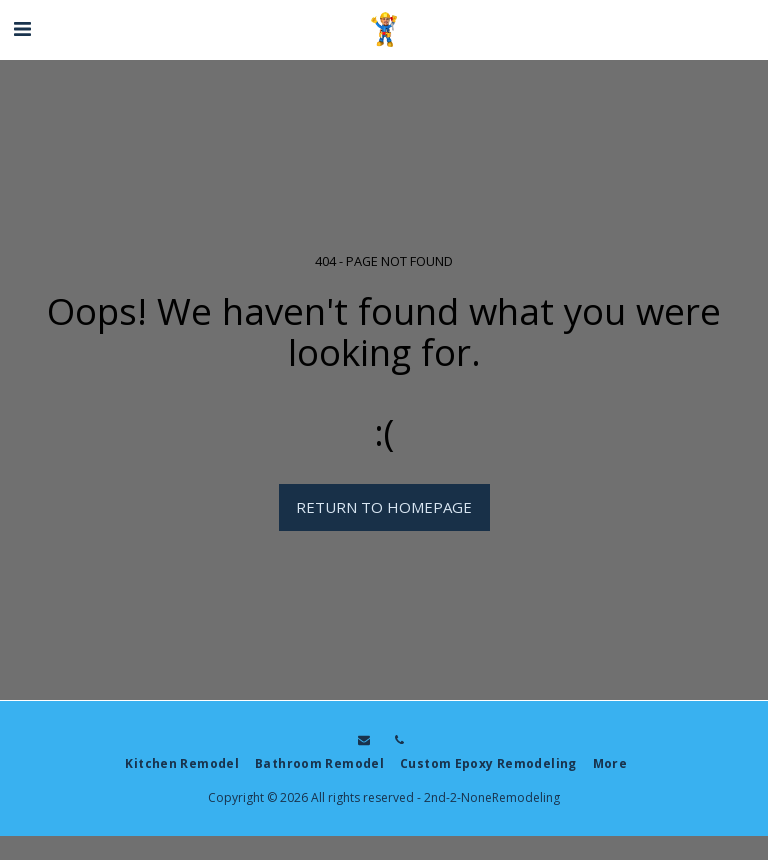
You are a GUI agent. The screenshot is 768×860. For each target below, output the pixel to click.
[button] (22, 28)
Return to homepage (384, 507)
